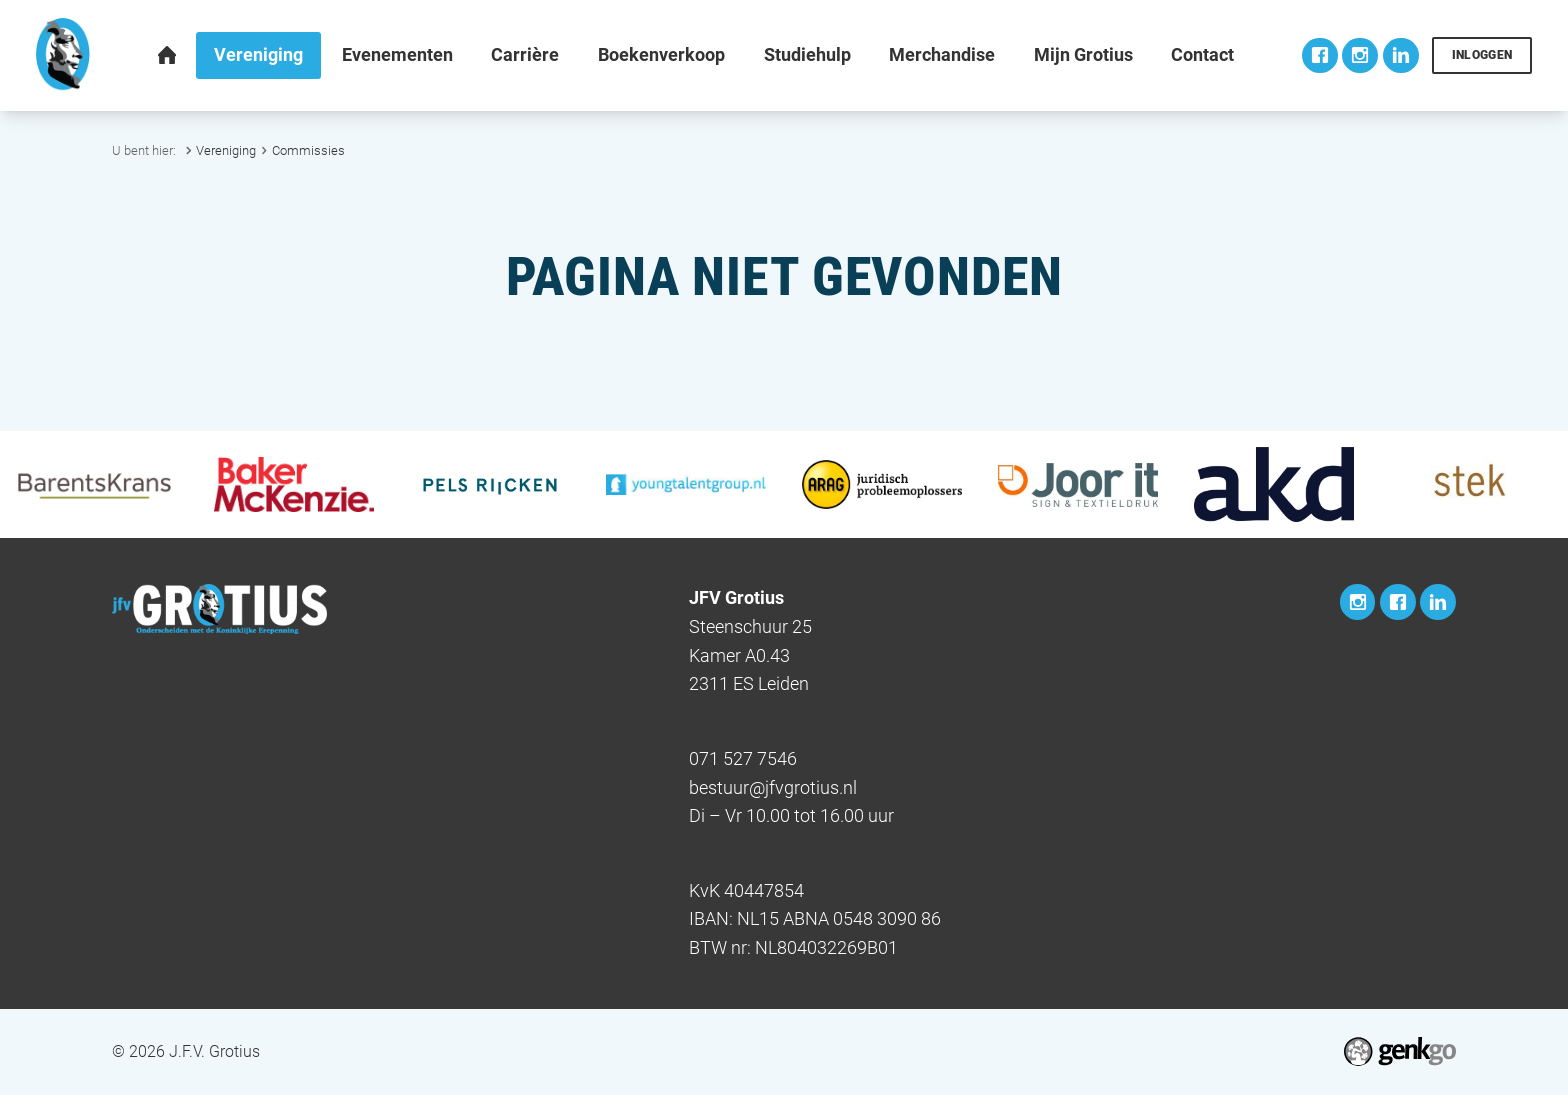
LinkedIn (1401, 56)
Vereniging (226, 150)
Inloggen (1482, 55)
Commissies (308, 150)
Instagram (1360, 56)
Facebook (1320, 56)
